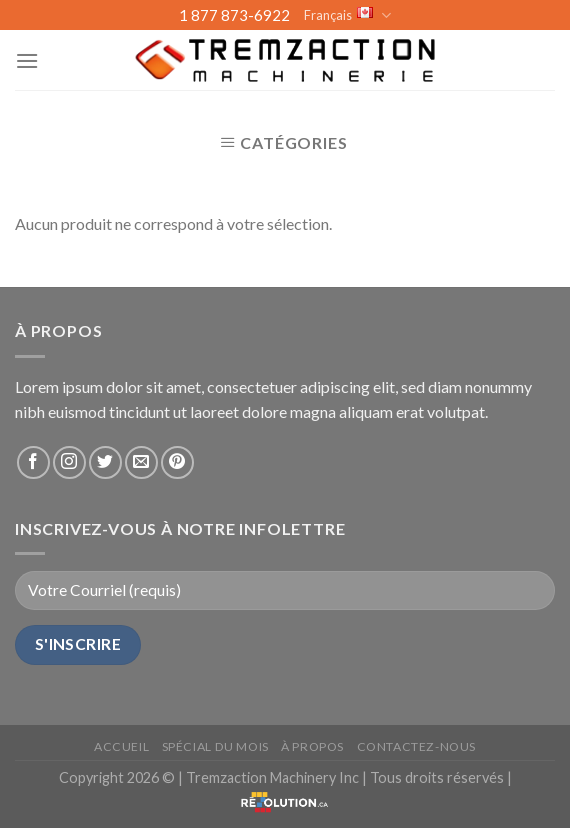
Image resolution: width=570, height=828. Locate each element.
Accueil (121, 746)
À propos (312, 746)
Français (347, 15)
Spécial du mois (215, 746)
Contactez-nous (417, 746)
